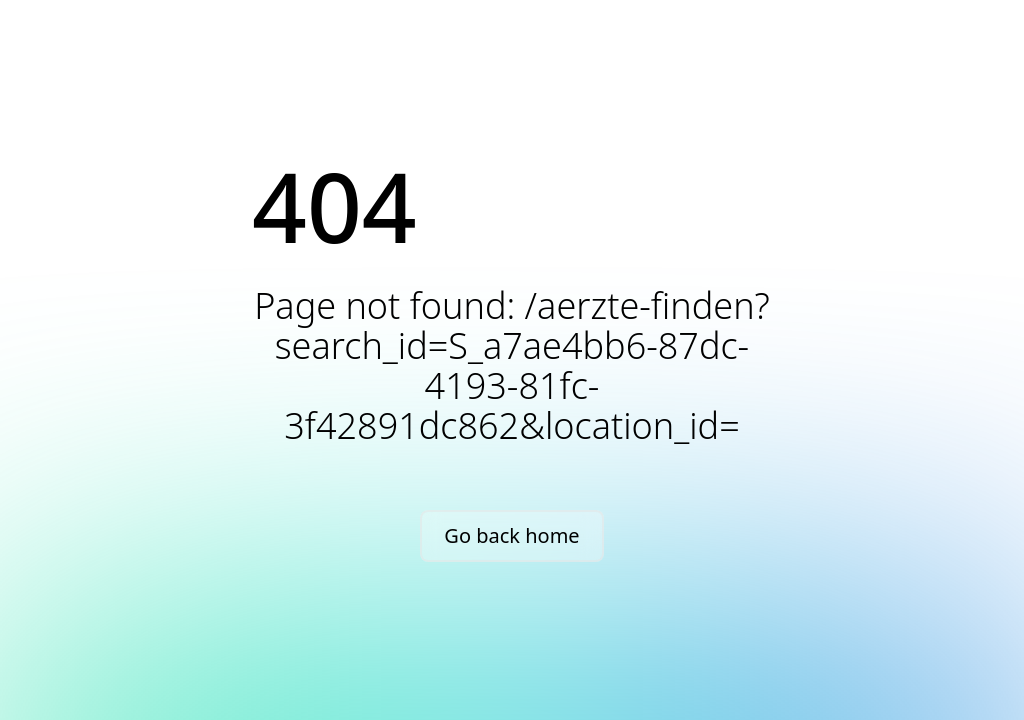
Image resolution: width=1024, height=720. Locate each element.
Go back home (511, 535)
